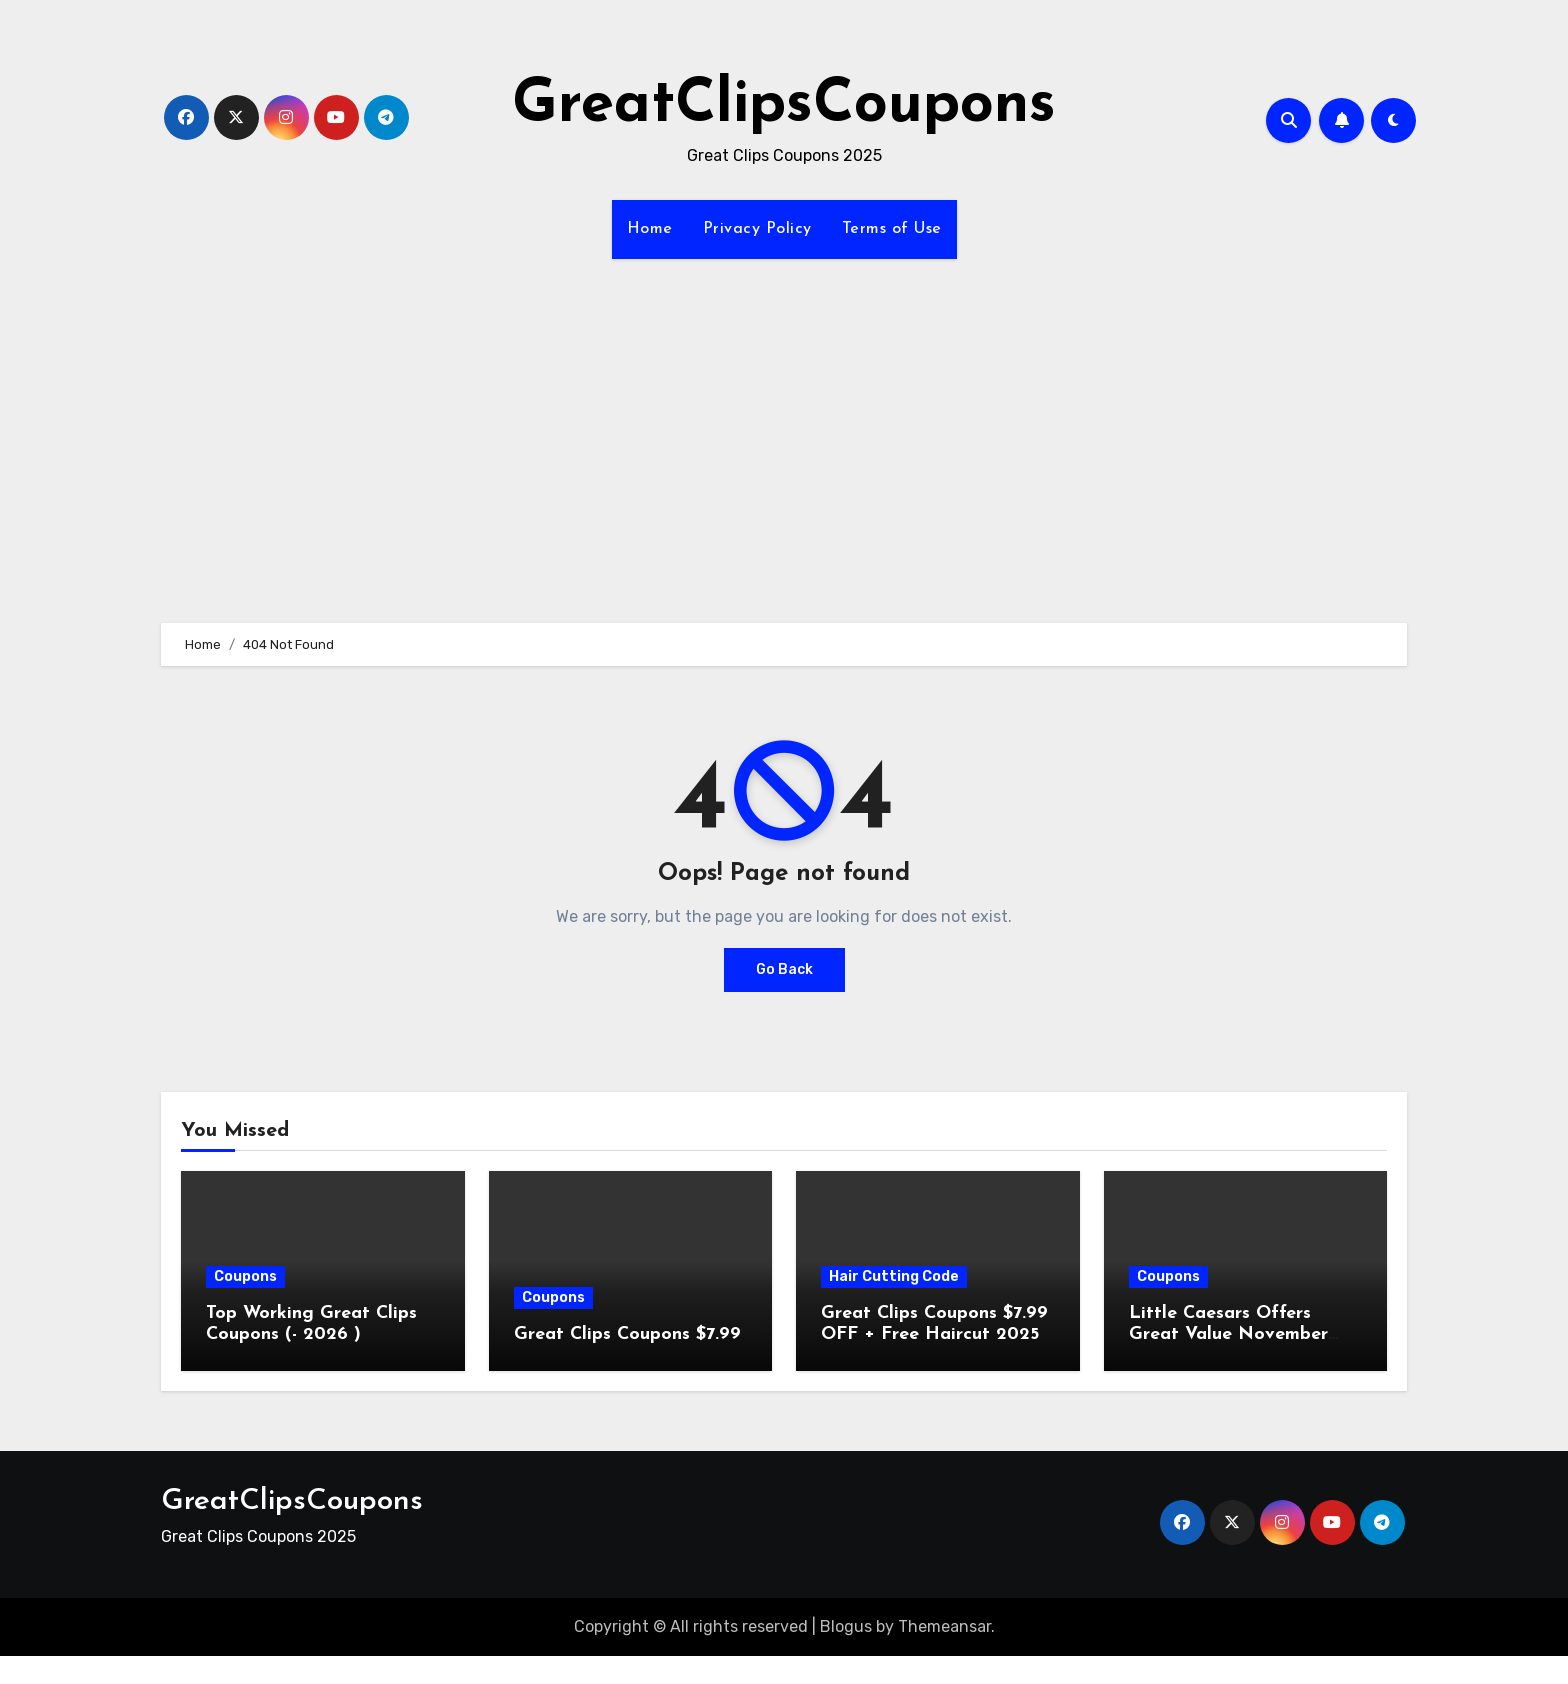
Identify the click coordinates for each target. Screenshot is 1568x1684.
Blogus (846, 1626)
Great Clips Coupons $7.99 (627, 1334)
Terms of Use (892, 229)
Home (650, 229)
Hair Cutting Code (894, 1276)
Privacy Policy (757, 229)
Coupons (245, 1276)
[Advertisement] (784, 429)
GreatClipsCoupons (784, 106)
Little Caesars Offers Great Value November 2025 (1228, 1335)
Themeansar (944, 1626)
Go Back (784, 969)
